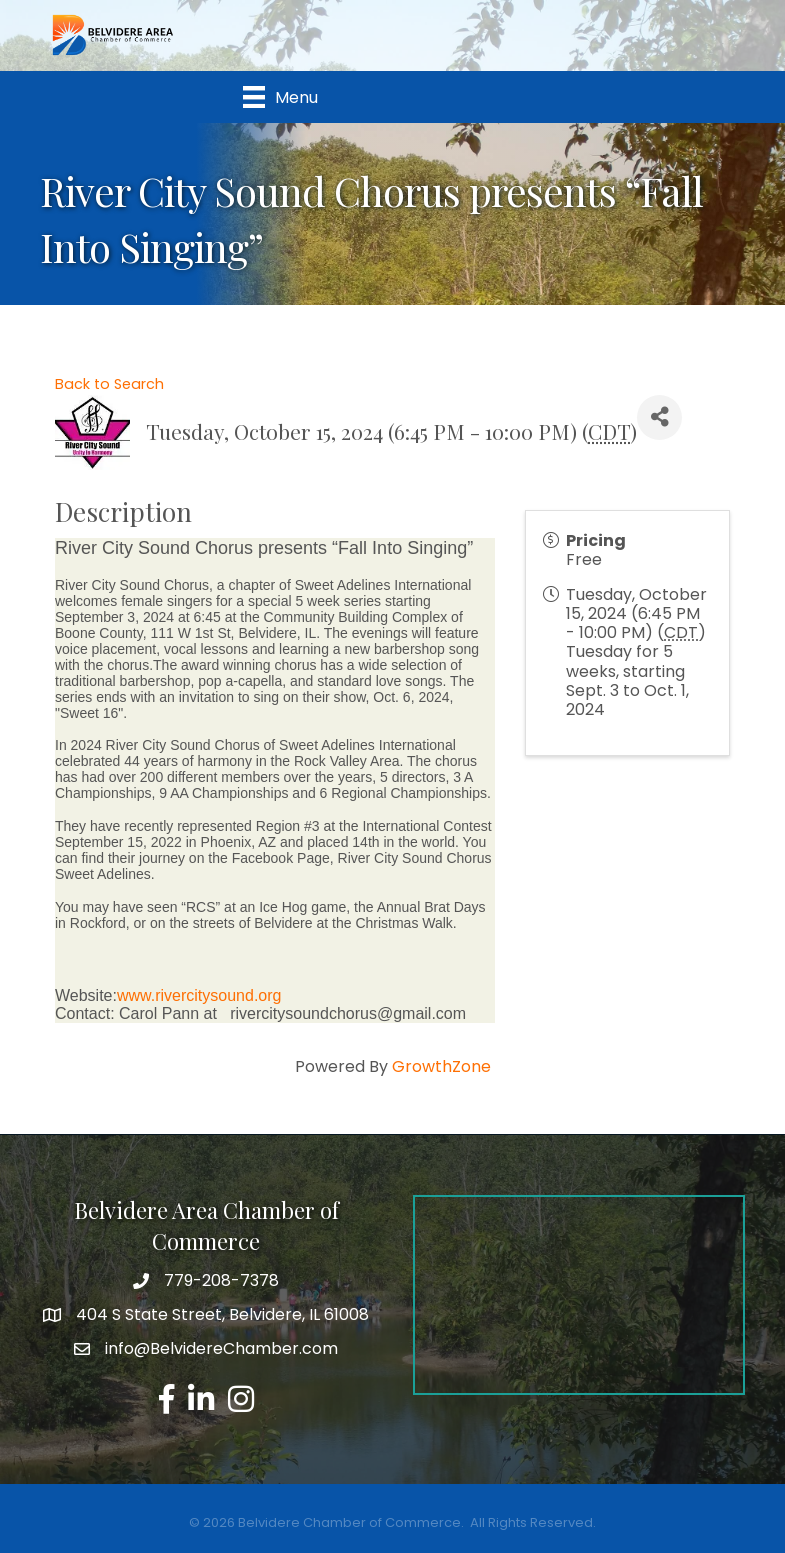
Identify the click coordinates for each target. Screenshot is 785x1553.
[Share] (659, 417)
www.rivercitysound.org (199, 995)
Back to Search (109, 384)
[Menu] (280, 97)
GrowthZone (441, 1066)
